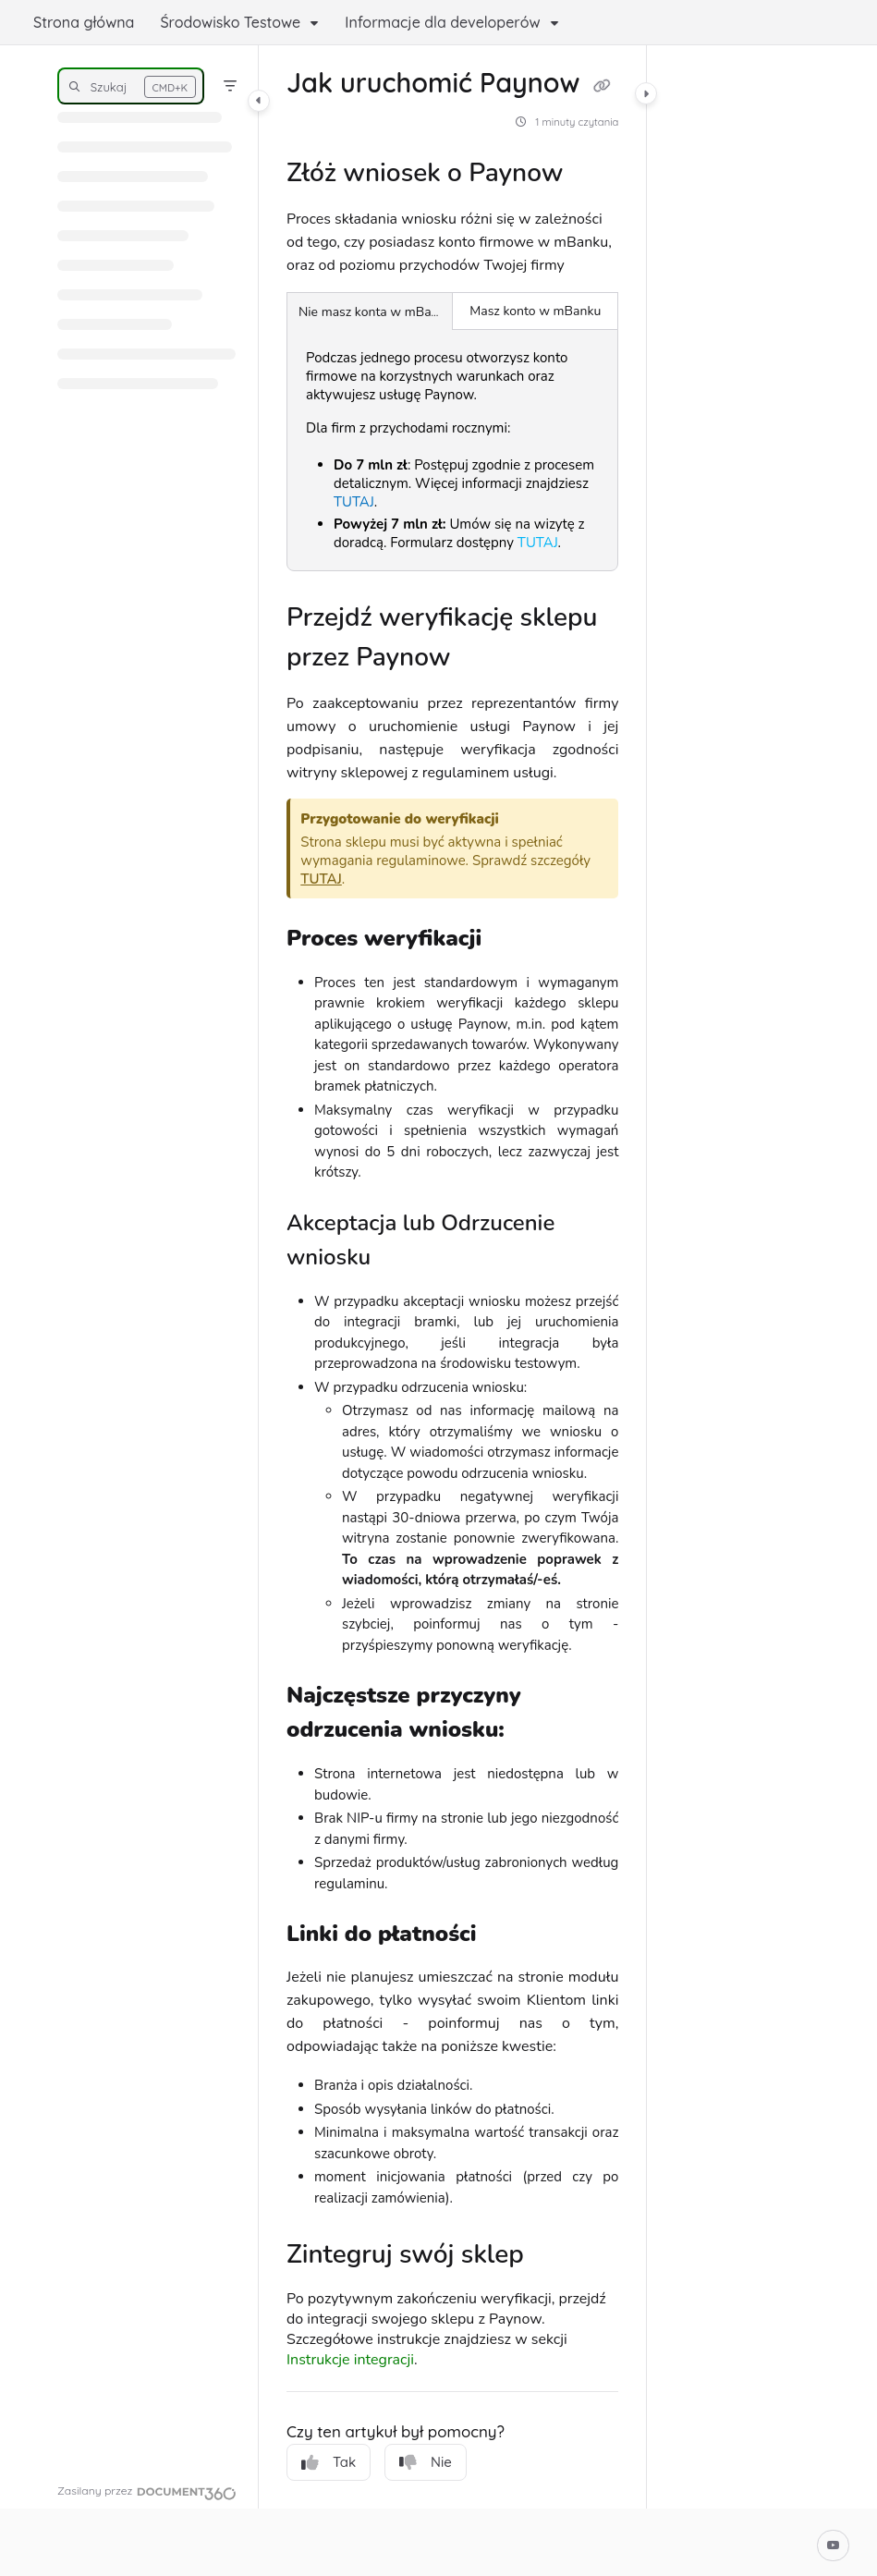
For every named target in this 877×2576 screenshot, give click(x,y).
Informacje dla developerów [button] (442, 22)
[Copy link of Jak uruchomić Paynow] (602, 86)
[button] (130, 85)
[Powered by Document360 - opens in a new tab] (147, 2491)
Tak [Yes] (328, 2462)
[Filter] (230, 86)
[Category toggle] (259, 101)
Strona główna (83, 22)
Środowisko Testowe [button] (230, 22)
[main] (452, 1277)
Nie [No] (425, 2462)
